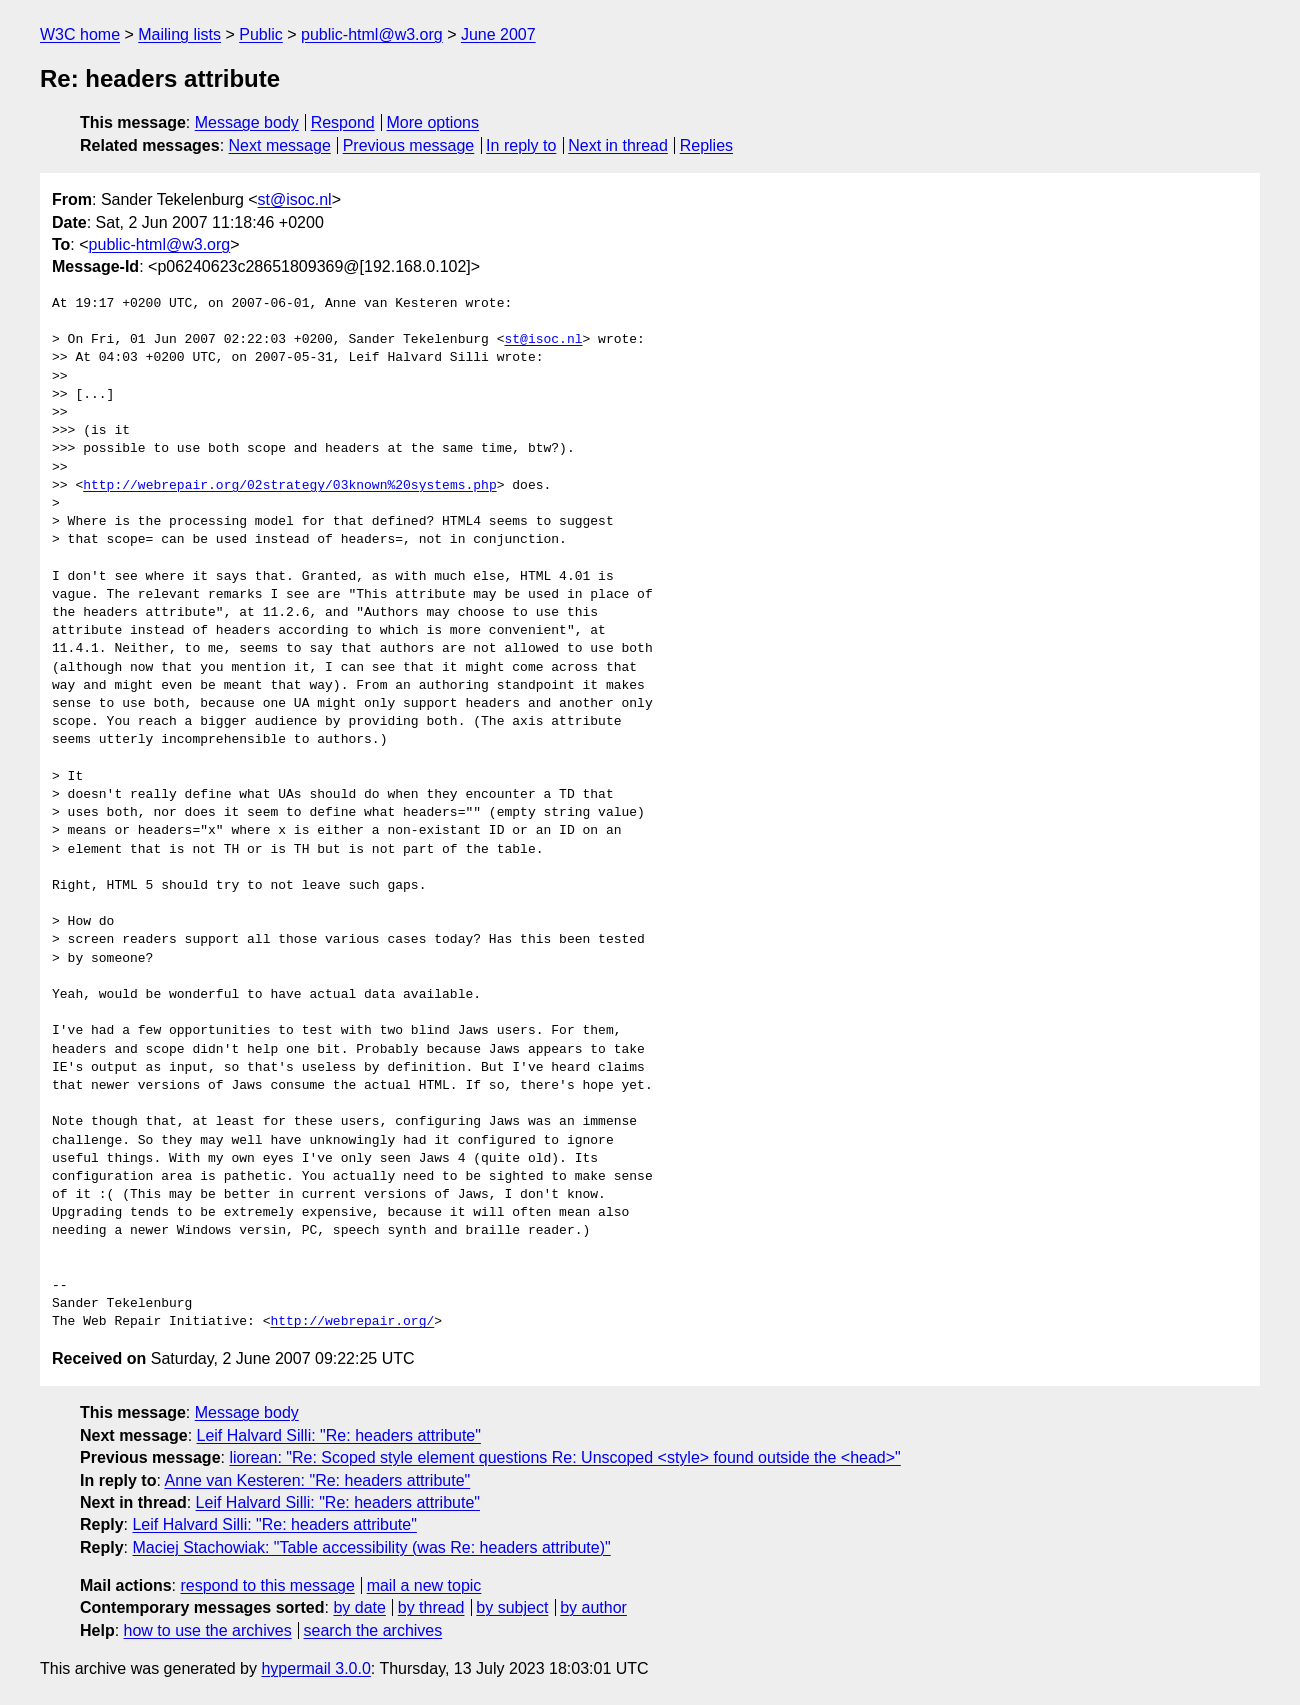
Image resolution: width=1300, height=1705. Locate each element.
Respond (343, 122)
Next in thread (618, 145)
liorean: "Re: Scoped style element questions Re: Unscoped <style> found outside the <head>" (564, 1457)
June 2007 (498, 34)
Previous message (409, 145)
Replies (706, 145)
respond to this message (267, 1585)
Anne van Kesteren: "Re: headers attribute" (317, 1480)
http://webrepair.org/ (352, 1322)
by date (359, 1607)
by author (593, 1607)
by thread (431, 1607)
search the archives (373, 1630)
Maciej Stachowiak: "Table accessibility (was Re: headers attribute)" (371, 1547)
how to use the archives (208, 1630)
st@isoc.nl (295, 199)
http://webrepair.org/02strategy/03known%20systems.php (289, 486)
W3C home (80, 34)
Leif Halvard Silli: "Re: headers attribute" (339, 1435)
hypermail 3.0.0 (315, 1668)
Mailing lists (179, 34)
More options (433, 122)
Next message (280, 145)
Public (261, 34)
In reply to (521, 145)
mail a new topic (424, 1585)
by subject (512, 1607)
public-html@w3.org (372, 34)
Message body (247, 122)
